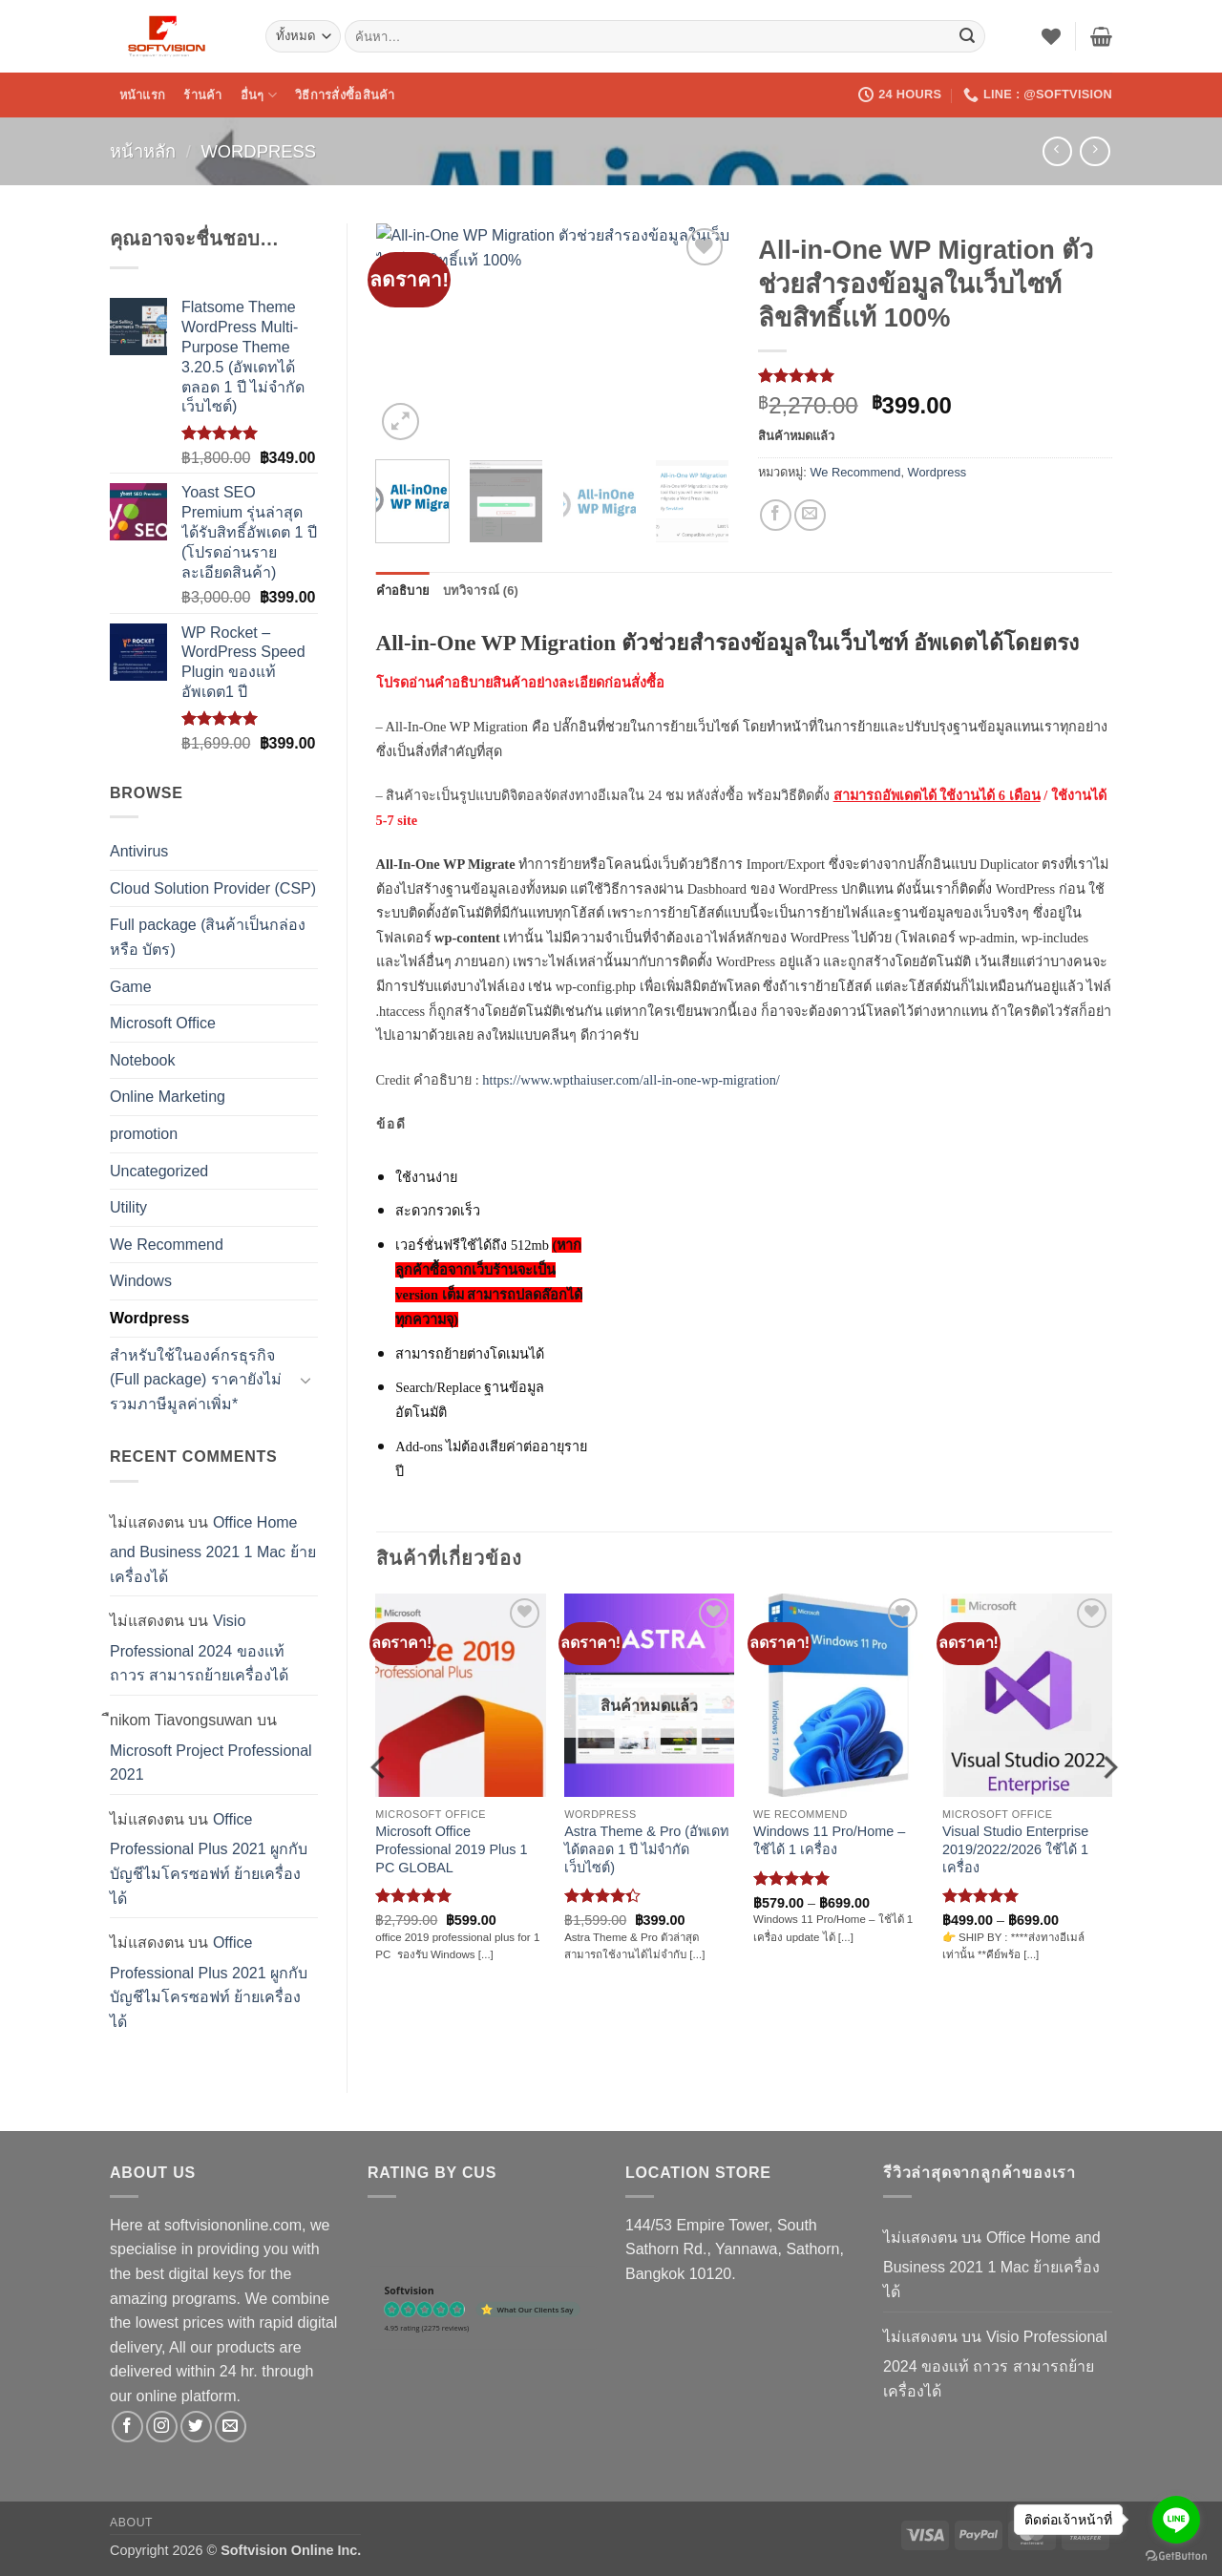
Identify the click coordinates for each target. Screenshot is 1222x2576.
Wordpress (258, 151)
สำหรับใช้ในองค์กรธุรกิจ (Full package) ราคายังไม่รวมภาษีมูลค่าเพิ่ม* (196, 1379)
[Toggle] (306, 1379)
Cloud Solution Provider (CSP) (213, 888)
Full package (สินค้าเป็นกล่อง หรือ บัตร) (208, 937)
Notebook (143, 1060)
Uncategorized (159, 1171)
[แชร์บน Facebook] (775, 515)
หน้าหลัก (143, 151)
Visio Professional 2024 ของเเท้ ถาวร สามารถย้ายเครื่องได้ (199, 1648)
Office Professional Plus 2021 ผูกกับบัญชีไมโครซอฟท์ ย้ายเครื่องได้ (208, 1859)
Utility (128, 1207)
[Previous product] (1094, 151)
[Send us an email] (230, 2426)
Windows (141, 1281)
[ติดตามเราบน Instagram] (162, 2426)
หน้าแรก (142, 95)
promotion (144, 1134)
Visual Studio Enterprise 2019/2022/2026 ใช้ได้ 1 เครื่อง (1015, 1849)
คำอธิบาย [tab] (403, 590)
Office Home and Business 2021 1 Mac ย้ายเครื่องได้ (213, 1549)
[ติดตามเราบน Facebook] (127, 2426)
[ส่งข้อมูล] (967, 36)
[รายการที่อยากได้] (1051, 36)
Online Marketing (167, 1096)
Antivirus (139, 851)
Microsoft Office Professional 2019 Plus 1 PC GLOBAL (451, 1849)
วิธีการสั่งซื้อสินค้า (344, 95)
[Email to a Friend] (810, 515)
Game (131, 987)
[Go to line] (1176, 2520)
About (131, 2522)
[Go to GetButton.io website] (1176, 2556)
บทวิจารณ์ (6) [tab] (480, 590)
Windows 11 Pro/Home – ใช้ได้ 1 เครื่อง (829, 1840)
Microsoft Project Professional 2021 (211, 1763)
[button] (1101, 36)
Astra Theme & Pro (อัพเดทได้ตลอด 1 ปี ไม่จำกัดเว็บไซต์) (646, 1849)
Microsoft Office (163, 1023)
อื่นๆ (259, 95)
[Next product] (1057, 151)
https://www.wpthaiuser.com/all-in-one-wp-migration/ (631, 1079)
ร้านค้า (202, 95)
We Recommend (166, 1244)
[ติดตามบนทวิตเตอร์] (196, 2426)
